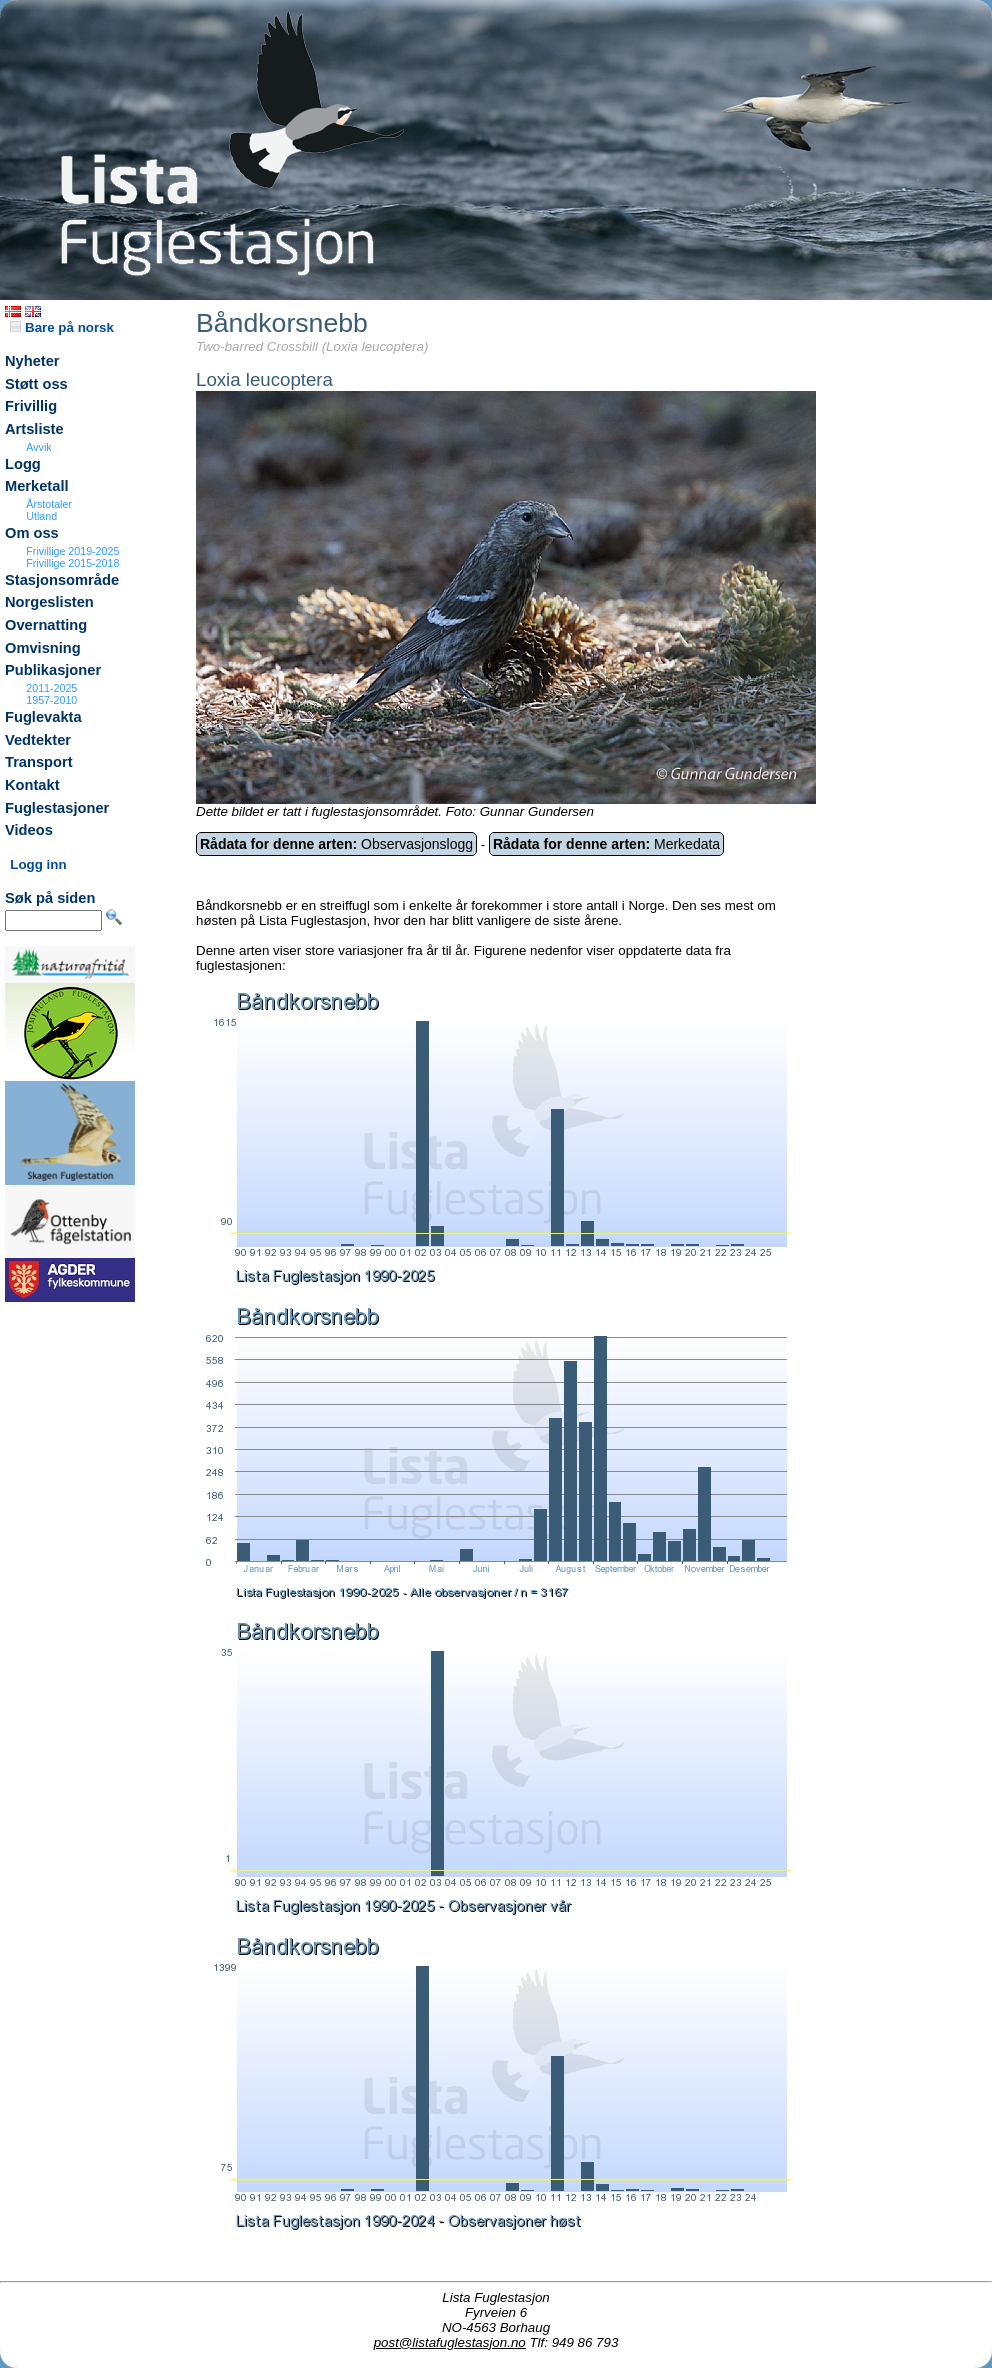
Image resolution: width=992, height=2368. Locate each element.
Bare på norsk (62, 327)
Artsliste (34, 429)
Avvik (38, 447)
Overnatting (46, 625)
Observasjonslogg (336, 844)
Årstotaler (49, 504)
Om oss (32, 533)
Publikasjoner (53, 670)
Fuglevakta (43, 717)
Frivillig (31, 406)
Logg (23, 464)
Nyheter (32, 361)
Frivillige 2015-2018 (72, 563)
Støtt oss (36, 384)
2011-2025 (51, 688)
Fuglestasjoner (57, 808)
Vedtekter (38, 740)
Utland (41, 516)
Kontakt (32, 785)
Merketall (37, 486)
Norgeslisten (49, 602)
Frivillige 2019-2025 (72, 551)
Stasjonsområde (62, 580)
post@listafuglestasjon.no (450, 2342)
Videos (29, 830)
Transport (39, 762)
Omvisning (43, 648)
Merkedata (606, 844)
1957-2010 (51, 700)
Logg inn (38, 864)
